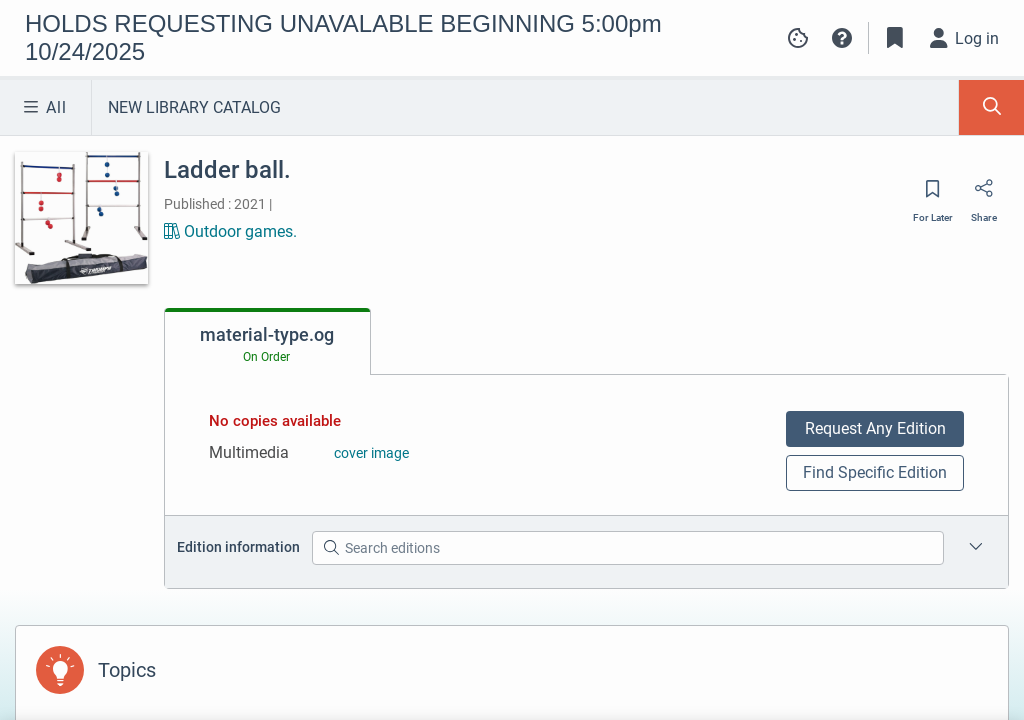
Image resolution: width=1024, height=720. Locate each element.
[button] (842, 38)
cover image (371, 453)
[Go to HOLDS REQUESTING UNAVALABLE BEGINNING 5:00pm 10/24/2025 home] (386, 38)
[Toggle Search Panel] (991, 107)
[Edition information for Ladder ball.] (976, 548)
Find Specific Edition (875, 472)
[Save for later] (933, 195)
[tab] (267, 342)
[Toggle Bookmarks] (895, 38)
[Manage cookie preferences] (798, 38)
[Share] (984, 195)
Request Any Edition (875, 428)
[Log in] (965, 38)
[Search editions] (628, 548)
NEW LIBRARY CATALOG (194, 107)
